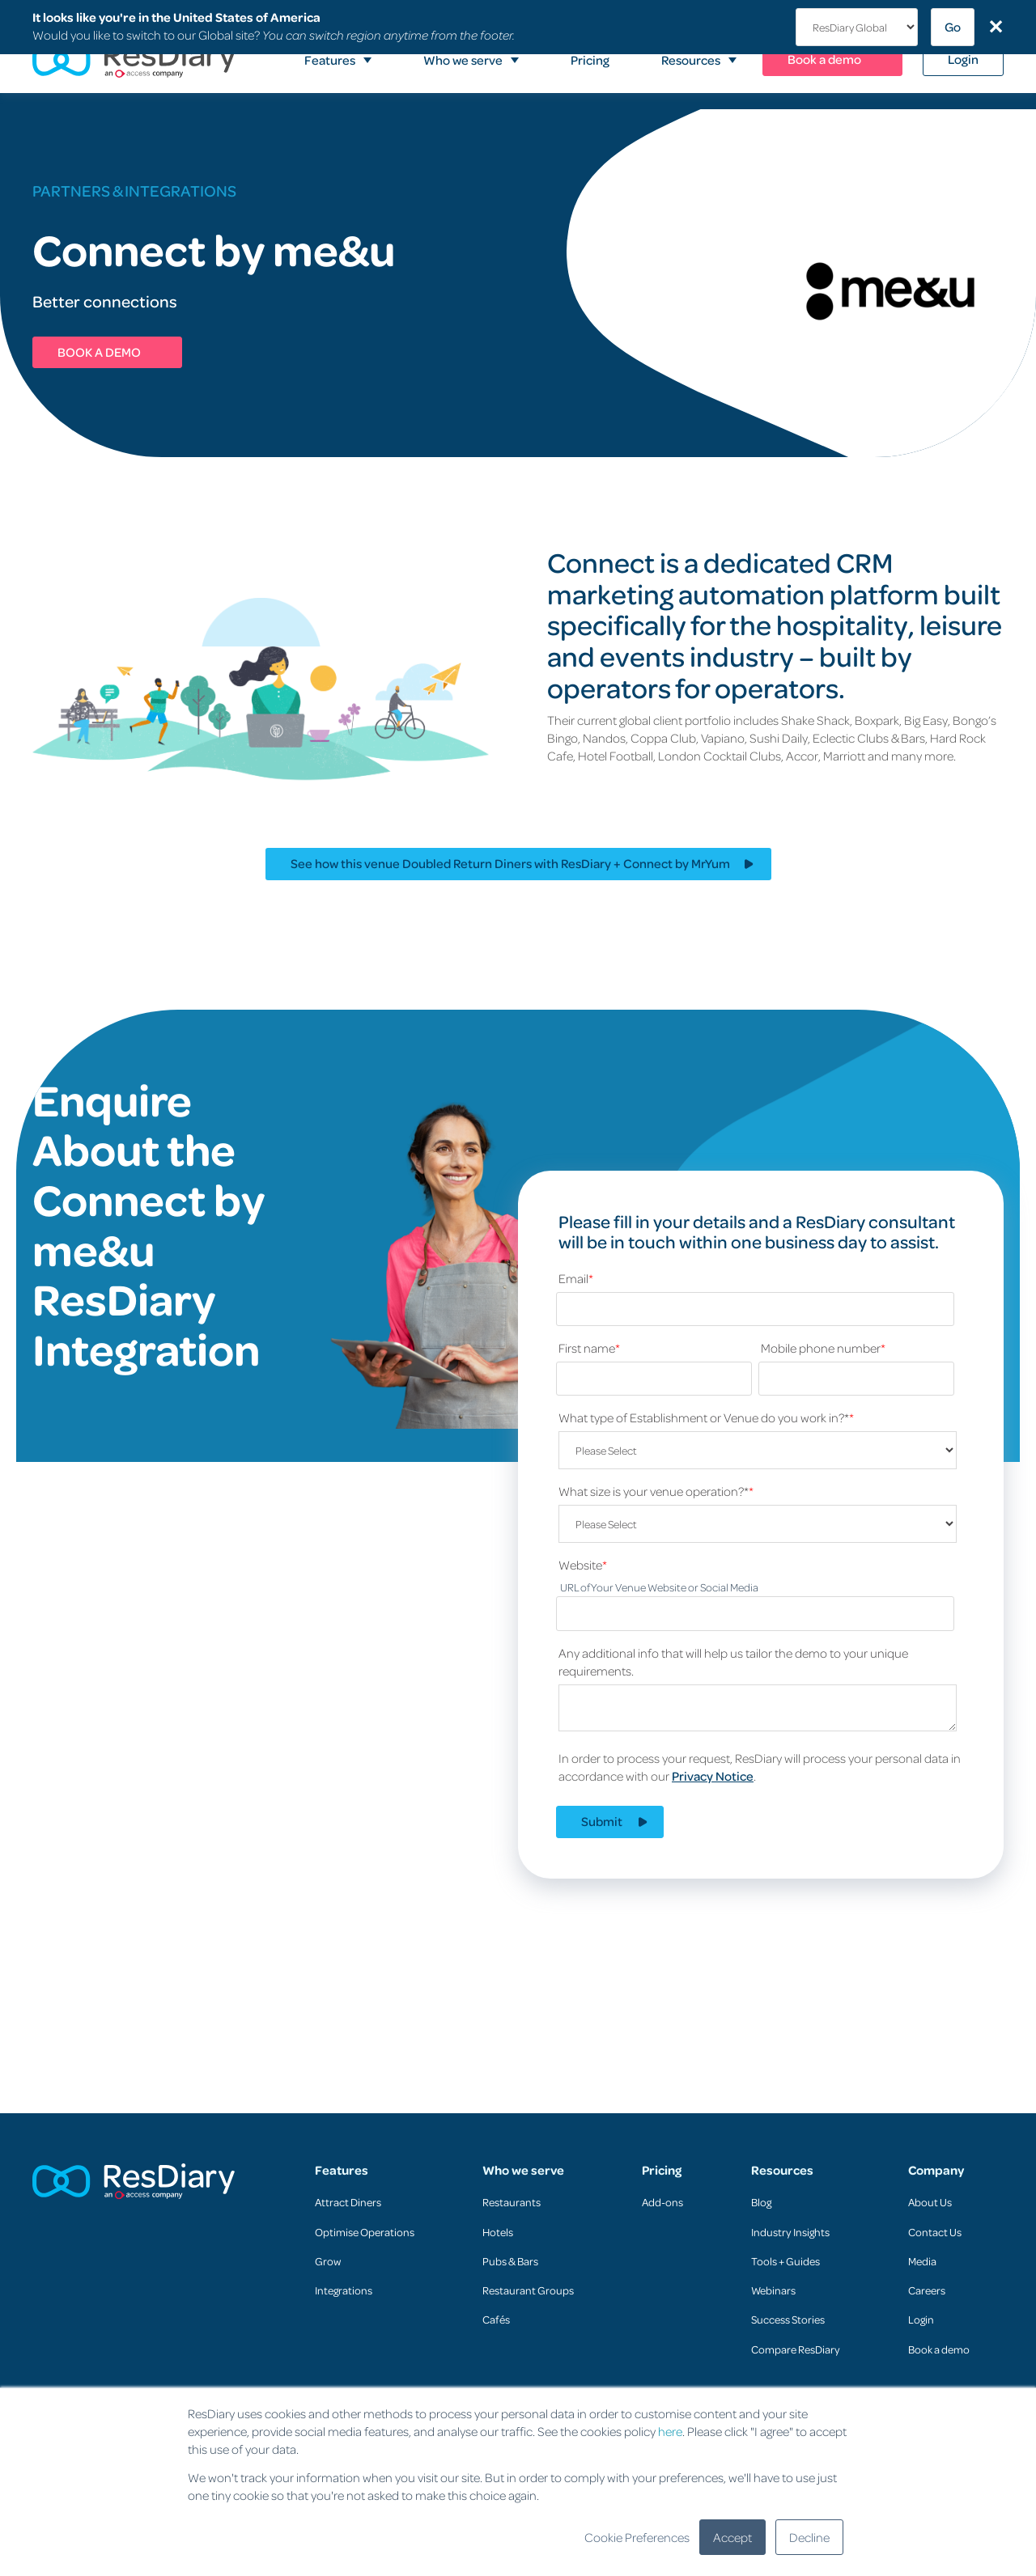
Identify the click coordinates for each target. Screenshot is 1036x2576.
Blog (761, 2202)
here (670, 2431)
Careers (926, 2290)
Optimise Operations (364, 2232)
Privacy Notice (713, 1776)
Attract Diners (348, 2202)
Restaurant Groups (528, 2290)
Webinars (773, 2290)
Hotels (497, 2232)
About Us (930, 2202)
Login (921, 2319)
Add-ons (662, 2202)
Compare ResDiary (795, 2349)
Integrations (343, 2290)
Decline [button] (809, 2537)
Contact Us (935, 2232)
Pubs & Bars (510, 2261)
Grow (328, 2261)
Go (953, 27)
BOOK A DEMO (99, 352)
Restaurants (511, 2202)
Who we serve (523, 2170)
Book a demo (939, 2349)
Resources (782, 2170)
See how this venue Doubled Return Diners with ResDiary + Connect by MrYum (510, 863)
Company (936, 2170)
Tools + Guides (785, 2261)
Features (341, 2170)
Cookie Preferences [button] (637, 2537)
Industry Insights (790, 2232)
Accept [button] (732, 2537)
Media (922, 2261)
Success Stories (788, 2319)
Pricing (661, 2170)
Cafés (496, 2319)
